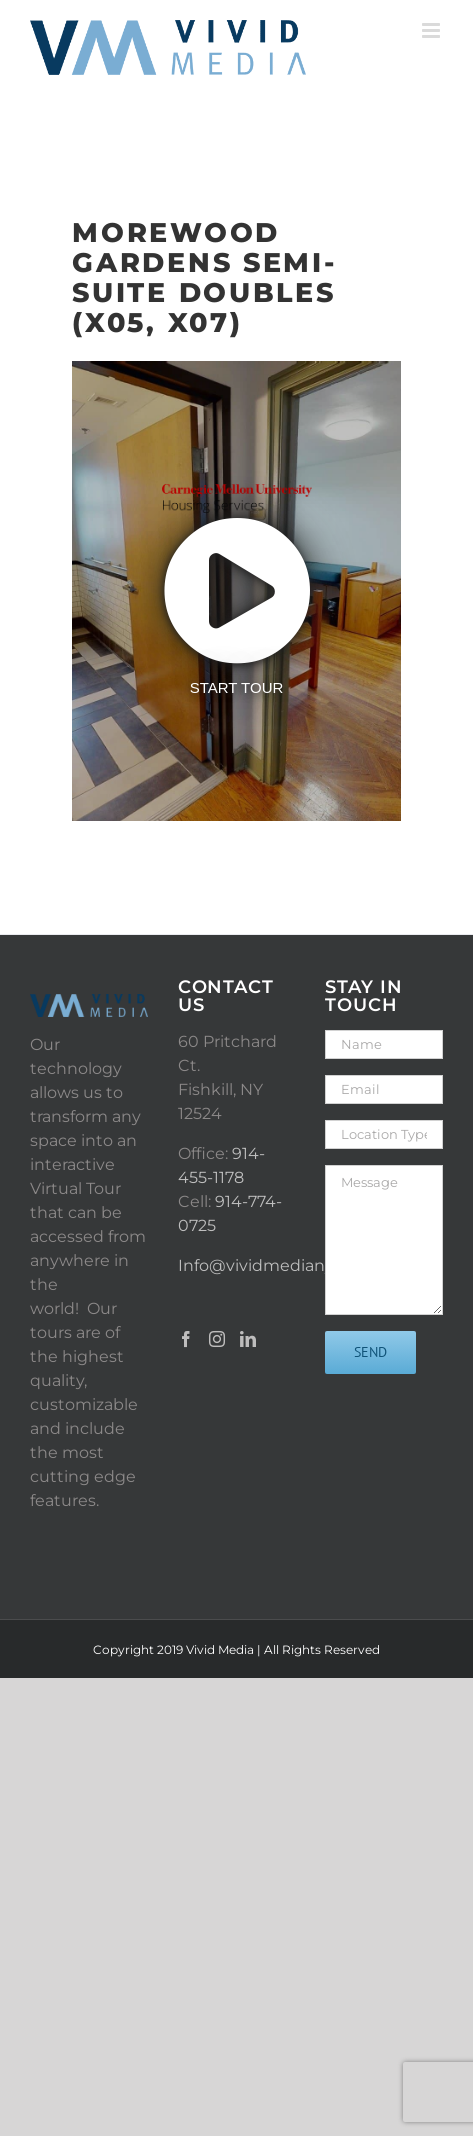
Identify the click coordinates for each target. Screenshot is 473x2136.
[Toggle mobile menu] (432, 30)
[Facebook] (186, 1339)
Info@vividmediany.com (275, 1265)
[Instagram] (217, 1339)
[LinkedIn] (248, 1339)
